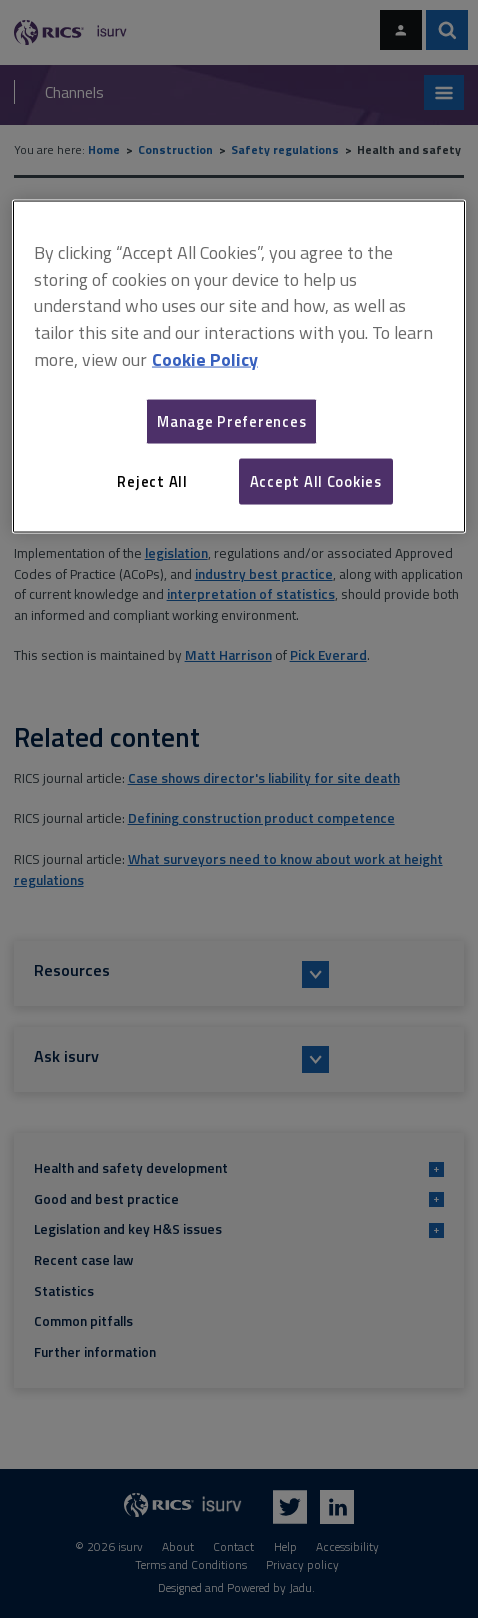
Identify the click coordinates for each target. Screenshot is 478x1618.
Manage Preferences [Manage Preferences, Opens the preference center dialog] (231, 420)
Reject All (152, 480)
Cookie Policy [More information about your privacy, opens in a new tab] (205, 359)
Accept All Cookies (316, 480)
